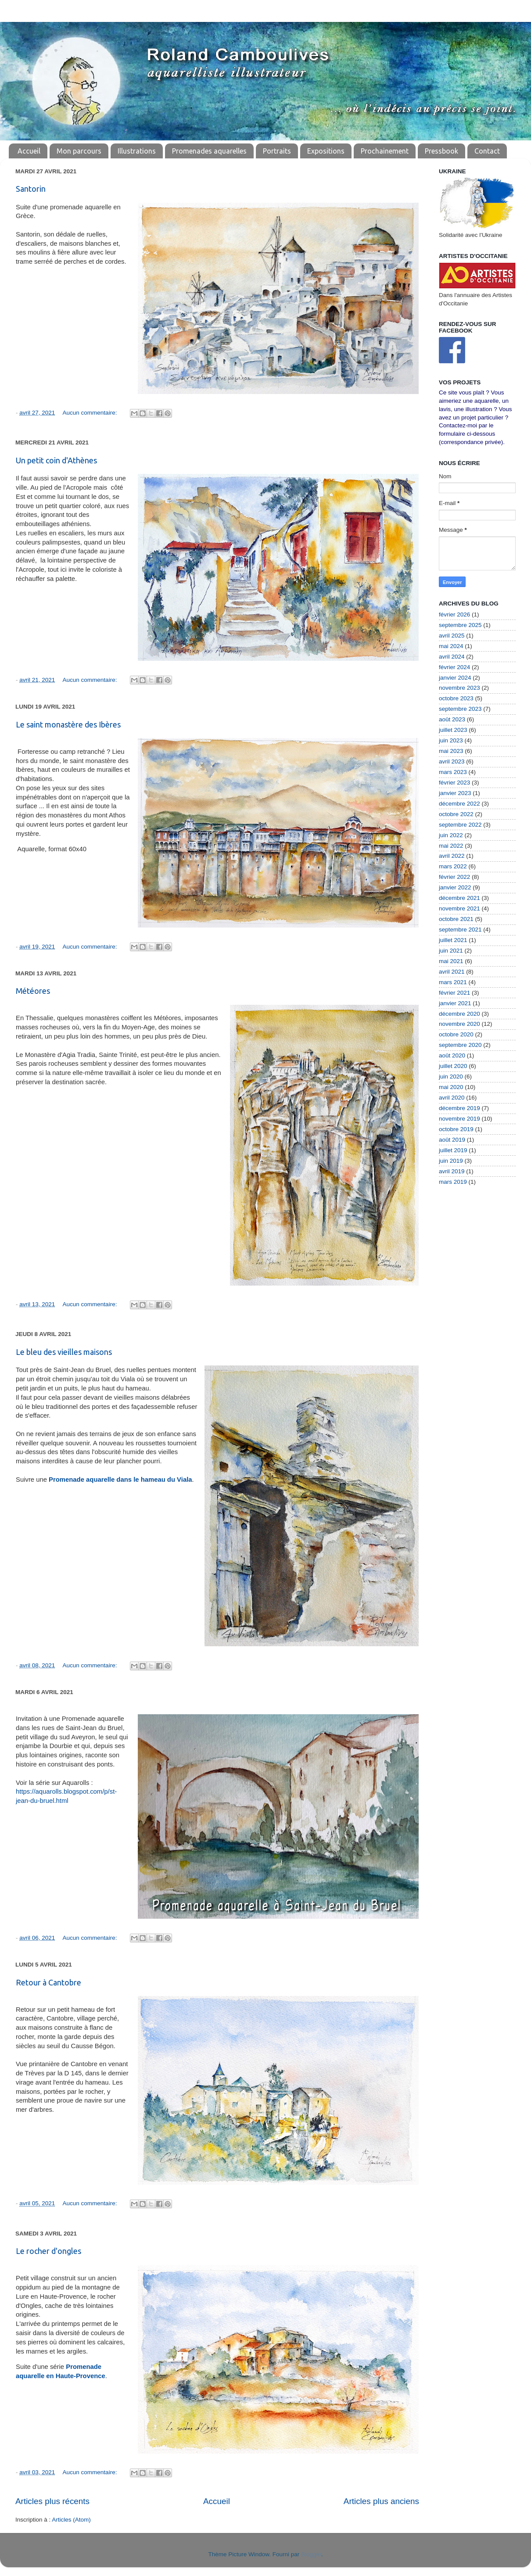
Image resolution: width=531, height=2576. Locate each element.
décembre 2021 (459, 898)
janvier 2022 (455, 887)
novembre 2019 (459, 1118)
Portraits (277, 151)
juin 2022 (451, 835)
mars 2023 (453, 772)
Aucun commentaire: (91, 412)
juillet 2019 (453, 1150)
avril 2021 (452, 971)
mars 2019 (453, 1182)
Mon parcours (79, 151)
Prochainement (385, 151)
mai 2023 (451, 751)
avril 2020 (452, 1097)
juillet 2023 (453, 730)
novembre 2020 (459, 1024)
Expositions (325, 151)
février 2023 (454, 782)
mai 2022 (451, 845)
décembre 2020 (459, 1013)
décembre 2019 (459, 1108)
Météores (33, 990)
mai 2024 (451, 646)
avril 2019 (452, 1171)
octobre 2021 (456, 919)
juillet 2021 (453, 940)
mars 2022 (453, 866)
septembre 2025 (460, 625)
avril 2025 (452, 635)
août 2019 (452, 1139)
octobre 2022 (456, 814)
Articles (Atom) (71, 2519)
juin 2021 (451, 950)
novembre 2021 (459, 908)
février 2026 (454, 614)
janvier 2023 (455, 793)
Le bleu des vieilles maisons (64, 1351)
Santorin (31, 188)
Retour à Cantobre (48, 1982)
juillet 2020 (453, 1066)
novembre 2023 (459, 687)
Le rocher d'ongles (48, 2250)
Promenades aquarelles (209, 151)
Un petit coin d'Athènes (56, 460)
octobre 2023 (456, 698)
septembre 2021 (460, 929)
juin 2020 (451, 1076)
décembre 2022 (459, 803)
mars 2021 (453, 982)
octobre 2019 (456, 1129)
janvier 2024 (455, 677)
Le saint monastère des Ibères (68, 724)
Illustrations (137, 151)
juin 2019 (451, 1160)
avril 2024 (452, 656)
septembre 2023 (460, 709)
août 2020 (452, 1055)
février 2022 (454, 877)
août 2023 (452, 719)
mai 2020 (451, 1087)
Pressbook (441, 151)
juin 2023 (451, 740)
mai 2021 (451, 961)
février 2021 (454, 992)
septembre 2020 (460, 1045)
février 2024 (454, 667)
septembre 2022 (460, 824)
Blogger (311, 2554)
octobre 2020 (456, 1034)
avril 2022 (452, 856)
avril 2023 (452, 761)
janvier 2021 (455, 1003)
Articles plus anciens (381, 2501)
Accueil (29, 151)
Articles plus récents (52, 2501)
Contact (487, 151)
